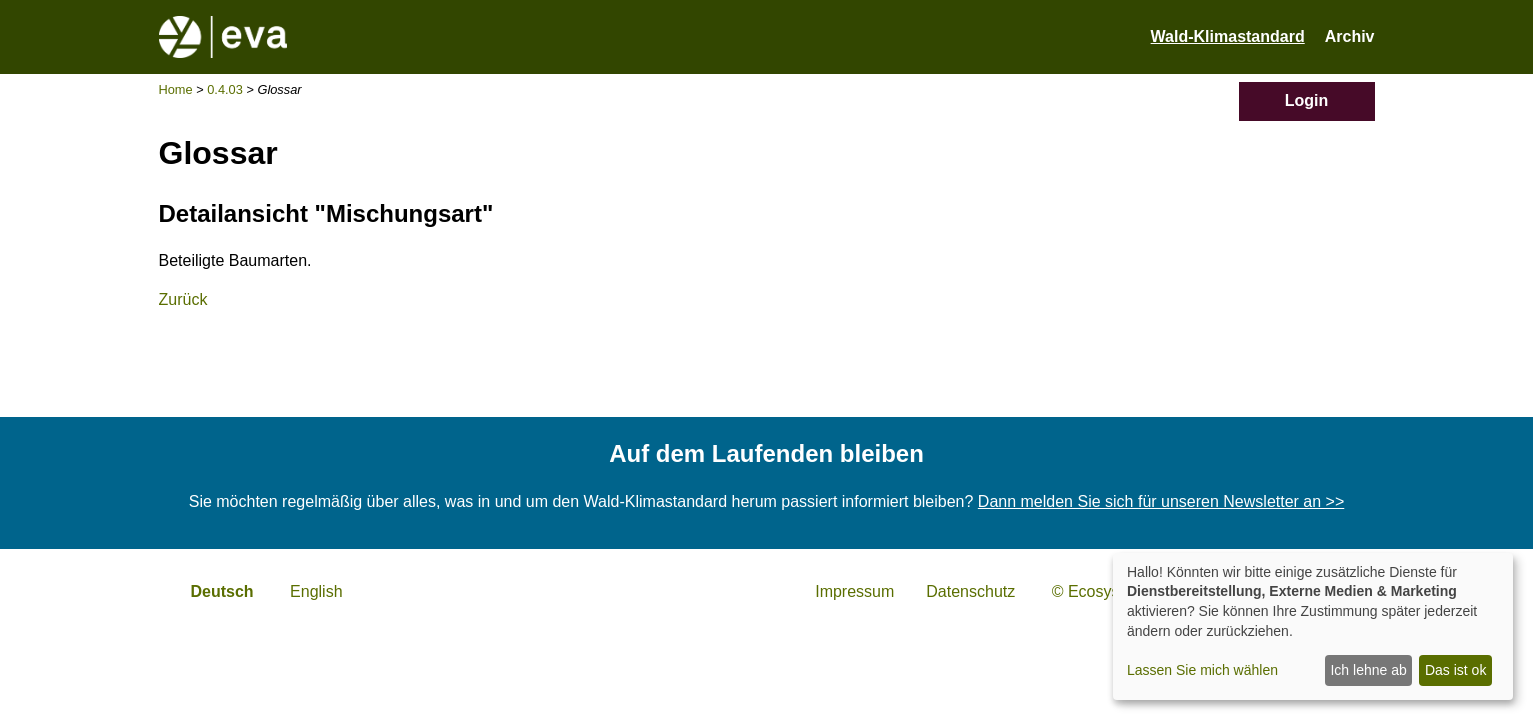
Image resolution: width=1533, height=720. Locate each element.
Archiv (1350, 36)
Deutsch (222, 591)
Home (176, 89)
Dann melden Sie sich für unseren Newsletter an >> (1161, 501)
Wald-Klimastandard (1228, 36)
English (316, 591)
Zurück (183, 299)
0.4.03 (225, 89)
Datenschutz (970, 591)
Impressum (854, 591)
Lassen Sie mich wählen (1202, 670)
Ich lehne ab (1368, 670)
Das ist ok (1455, 670)
